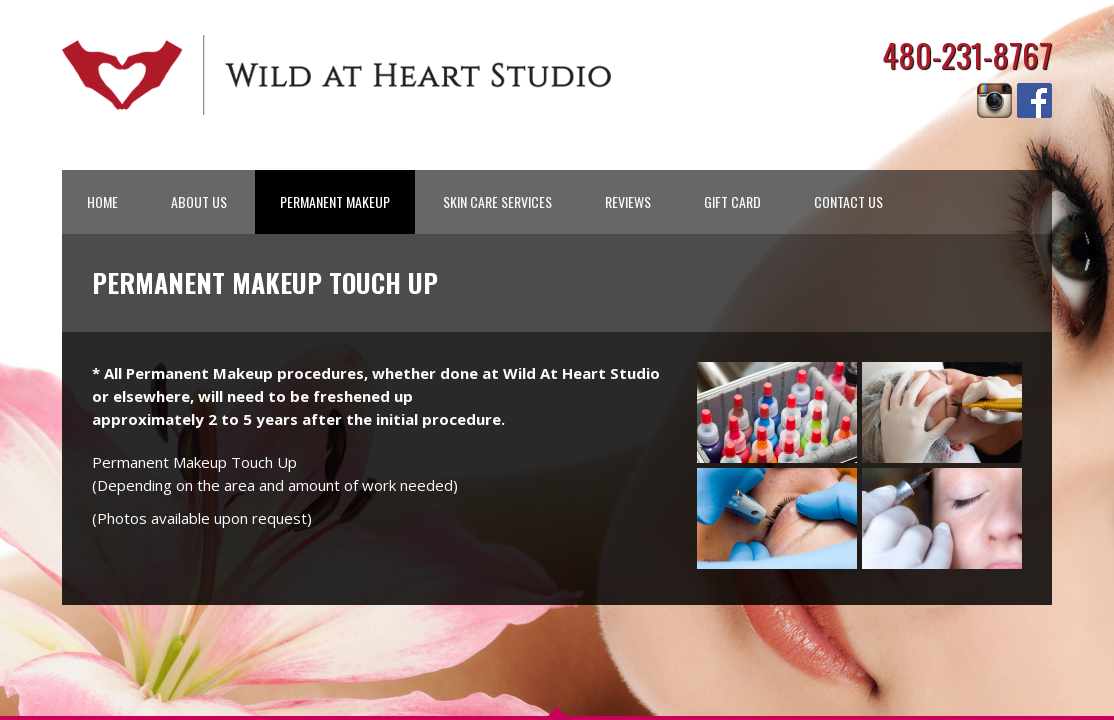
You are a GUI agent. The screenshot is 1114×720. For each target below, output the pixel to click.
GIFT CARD (732, 201)
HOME (102, 201)
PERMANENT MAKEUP (335, 201)
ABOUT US (199, 201)
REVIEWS (628, 201)
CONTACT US (848, 201)
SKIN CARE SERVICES (497, 201)
